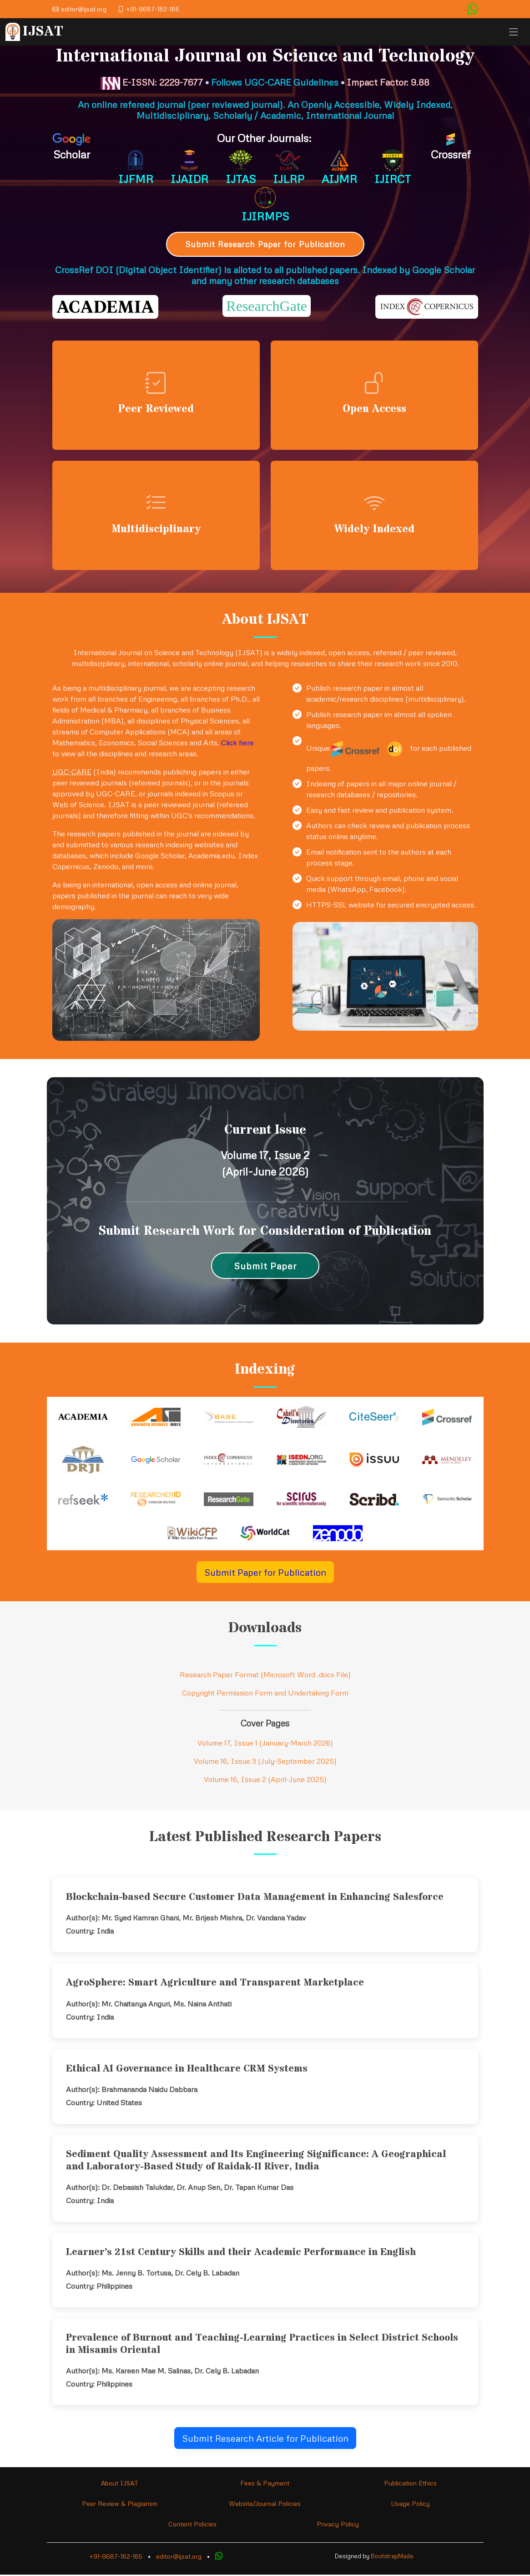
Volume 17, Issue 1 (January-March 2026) (265, 1744)
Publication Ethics (410, 2484)
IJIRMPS (265, 216)
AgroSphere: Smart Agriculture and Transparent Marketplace (215, 1984)
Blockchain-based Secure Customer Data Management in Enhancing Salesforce (255, 1898)
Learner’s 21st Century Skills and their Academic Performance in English (241, 2253)
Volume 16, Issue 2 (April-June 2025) (265, 1780)
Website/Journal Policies (265, 2505)
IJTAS (241, 178)
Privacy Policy (338, 2525)
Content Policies (192, 2525)
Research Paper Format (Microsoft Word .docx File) (265, 1675)
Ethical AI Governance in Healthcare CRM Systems (187, 2070)
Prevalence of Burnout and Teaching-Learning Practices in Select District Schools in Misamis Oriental (262, 2345)
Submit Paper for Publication (265, 1573)
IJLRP (288, 178)
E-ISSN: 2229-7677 (152, 81)
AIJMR (339, 178)
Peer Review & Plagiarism (119, 2505)
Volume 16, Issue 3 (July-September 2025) (265, 1762)
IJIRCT (392, 178)
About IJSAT (119, 2484)
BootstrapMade (392, 2557)
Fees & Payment (264, 2484)
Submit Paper (265, 1267)
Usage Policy (410, 2505)
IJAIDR (189, 178)
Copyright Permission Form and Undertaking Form (265, 1694)
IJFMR (135, 178)
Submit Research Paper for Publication (265, 244)
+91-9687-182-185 (115, 2557)
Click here (237, 743)
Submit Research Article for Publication (265, 2439)
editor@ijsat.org (179, 2557)
